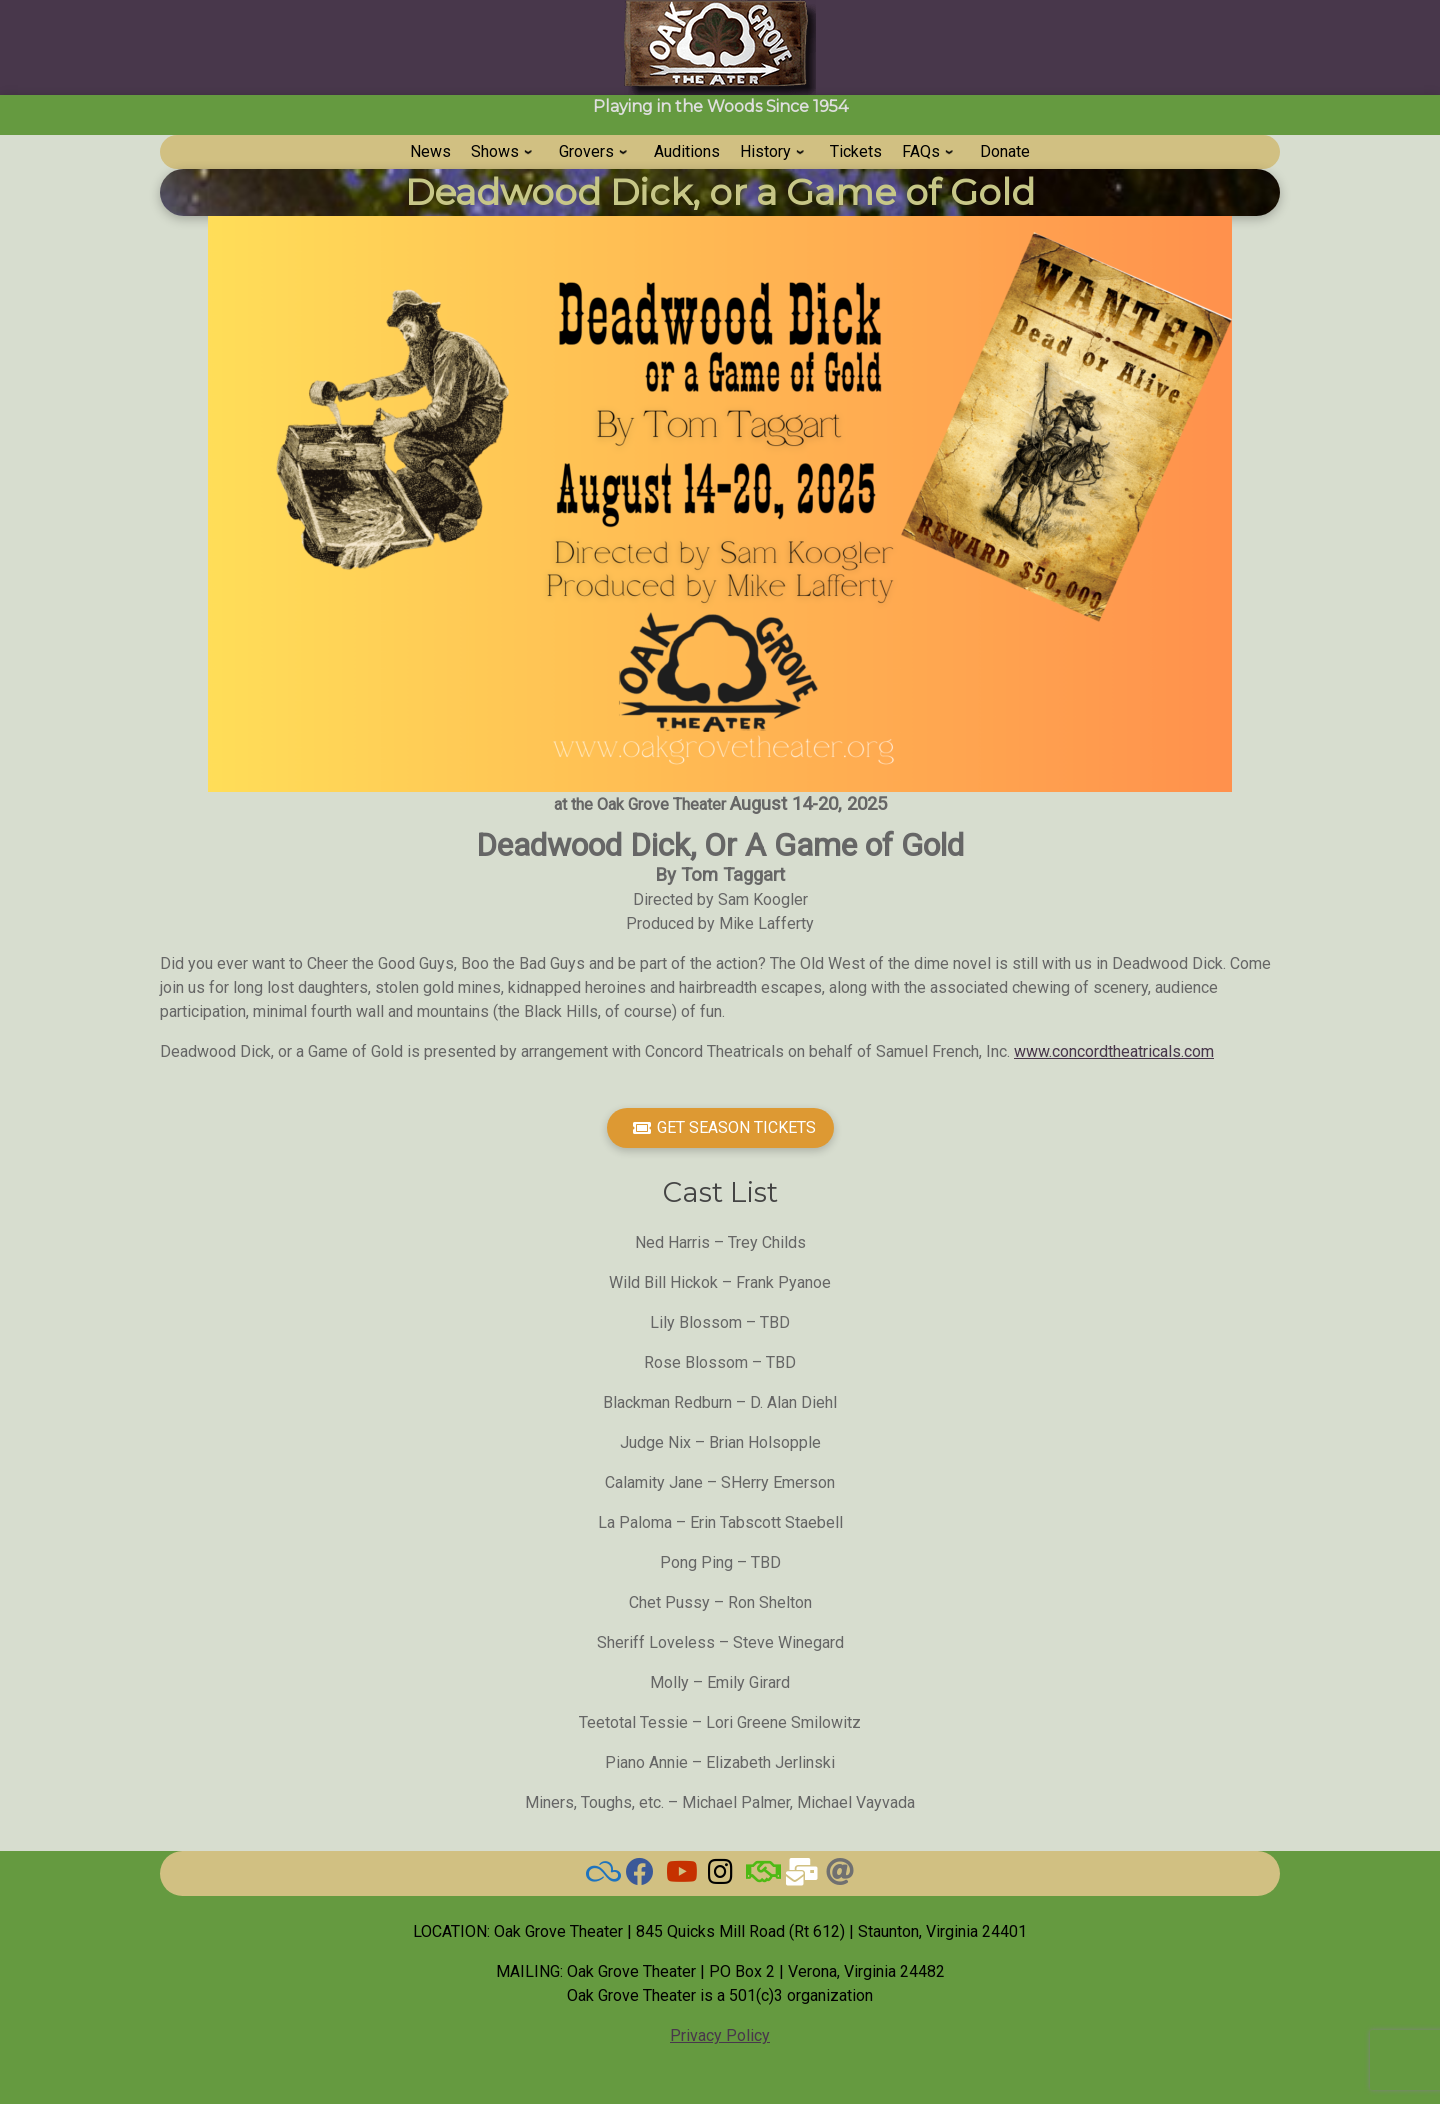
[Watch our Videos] (680, 1876)
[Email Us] (800, 1876)
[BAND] (760, 1876)
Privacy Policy (720, 2035)
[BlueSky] (600, 1876)
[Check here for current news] (640, 1876)
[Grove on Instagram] (720, 1876)
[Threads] (840, 1876)
